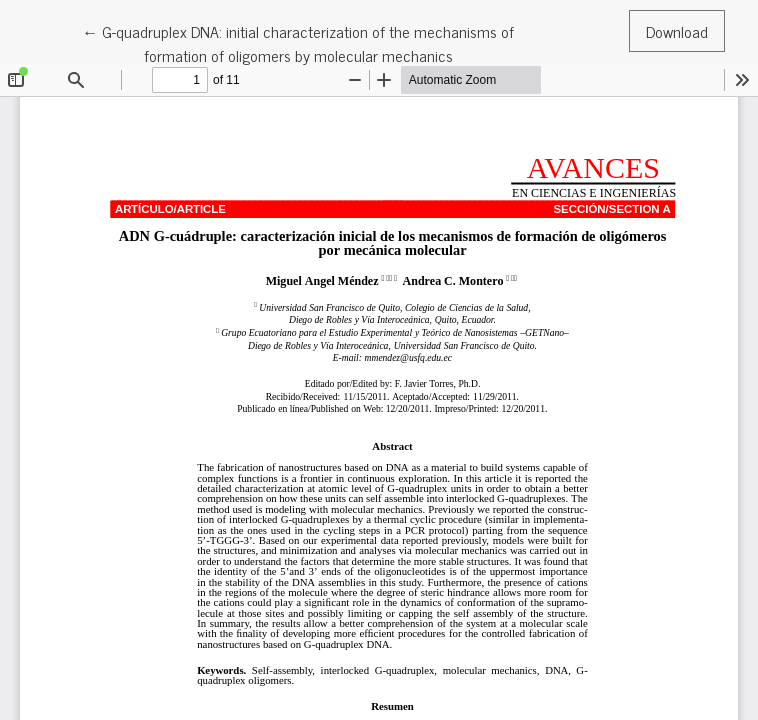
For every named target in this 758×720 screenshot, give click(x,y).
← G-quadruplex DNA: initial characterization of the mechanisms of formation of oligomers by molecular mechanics (298, 42)
